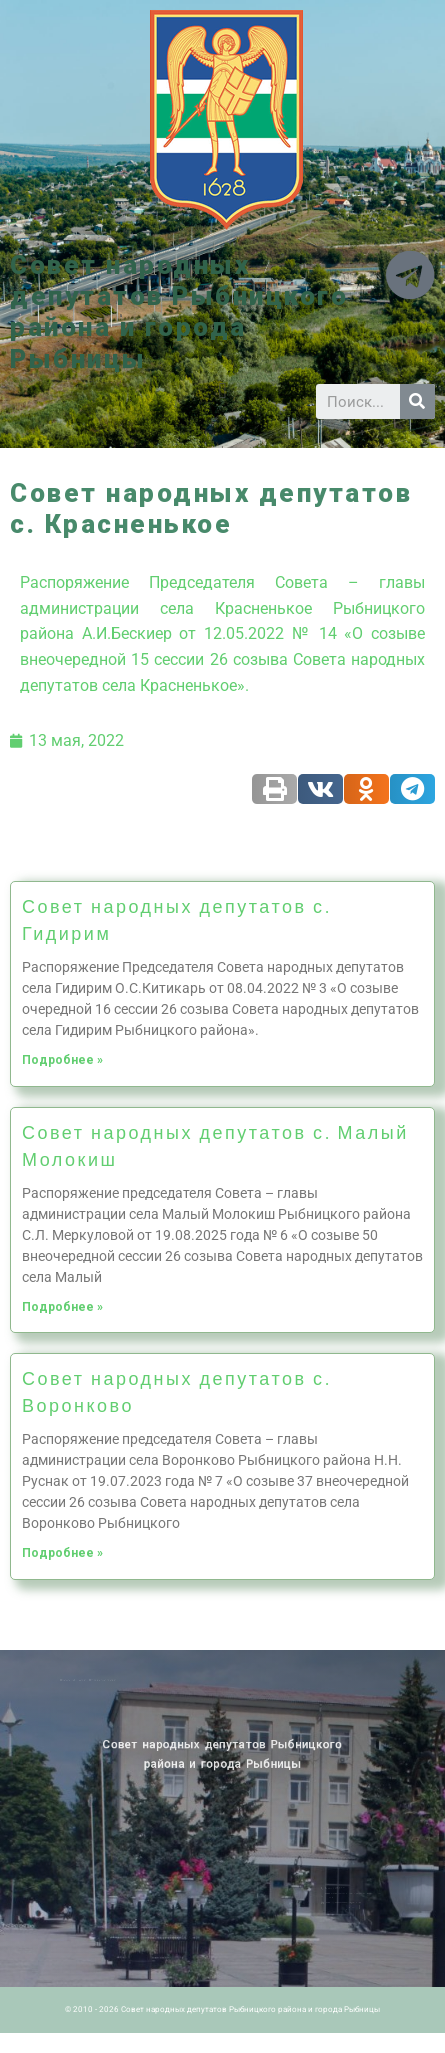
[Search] (417, 401)
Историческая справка (120, 1680)
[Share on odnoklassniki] (366, 789)
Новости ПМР (94, 1680)
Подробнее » (62, 1060)
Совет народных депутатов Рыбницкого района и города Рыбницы (179, 312)
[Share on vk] (320, 789)
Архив (105, 1680)
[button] (222, 391)
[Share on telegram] (412, 789)
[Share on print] (274, 789)
